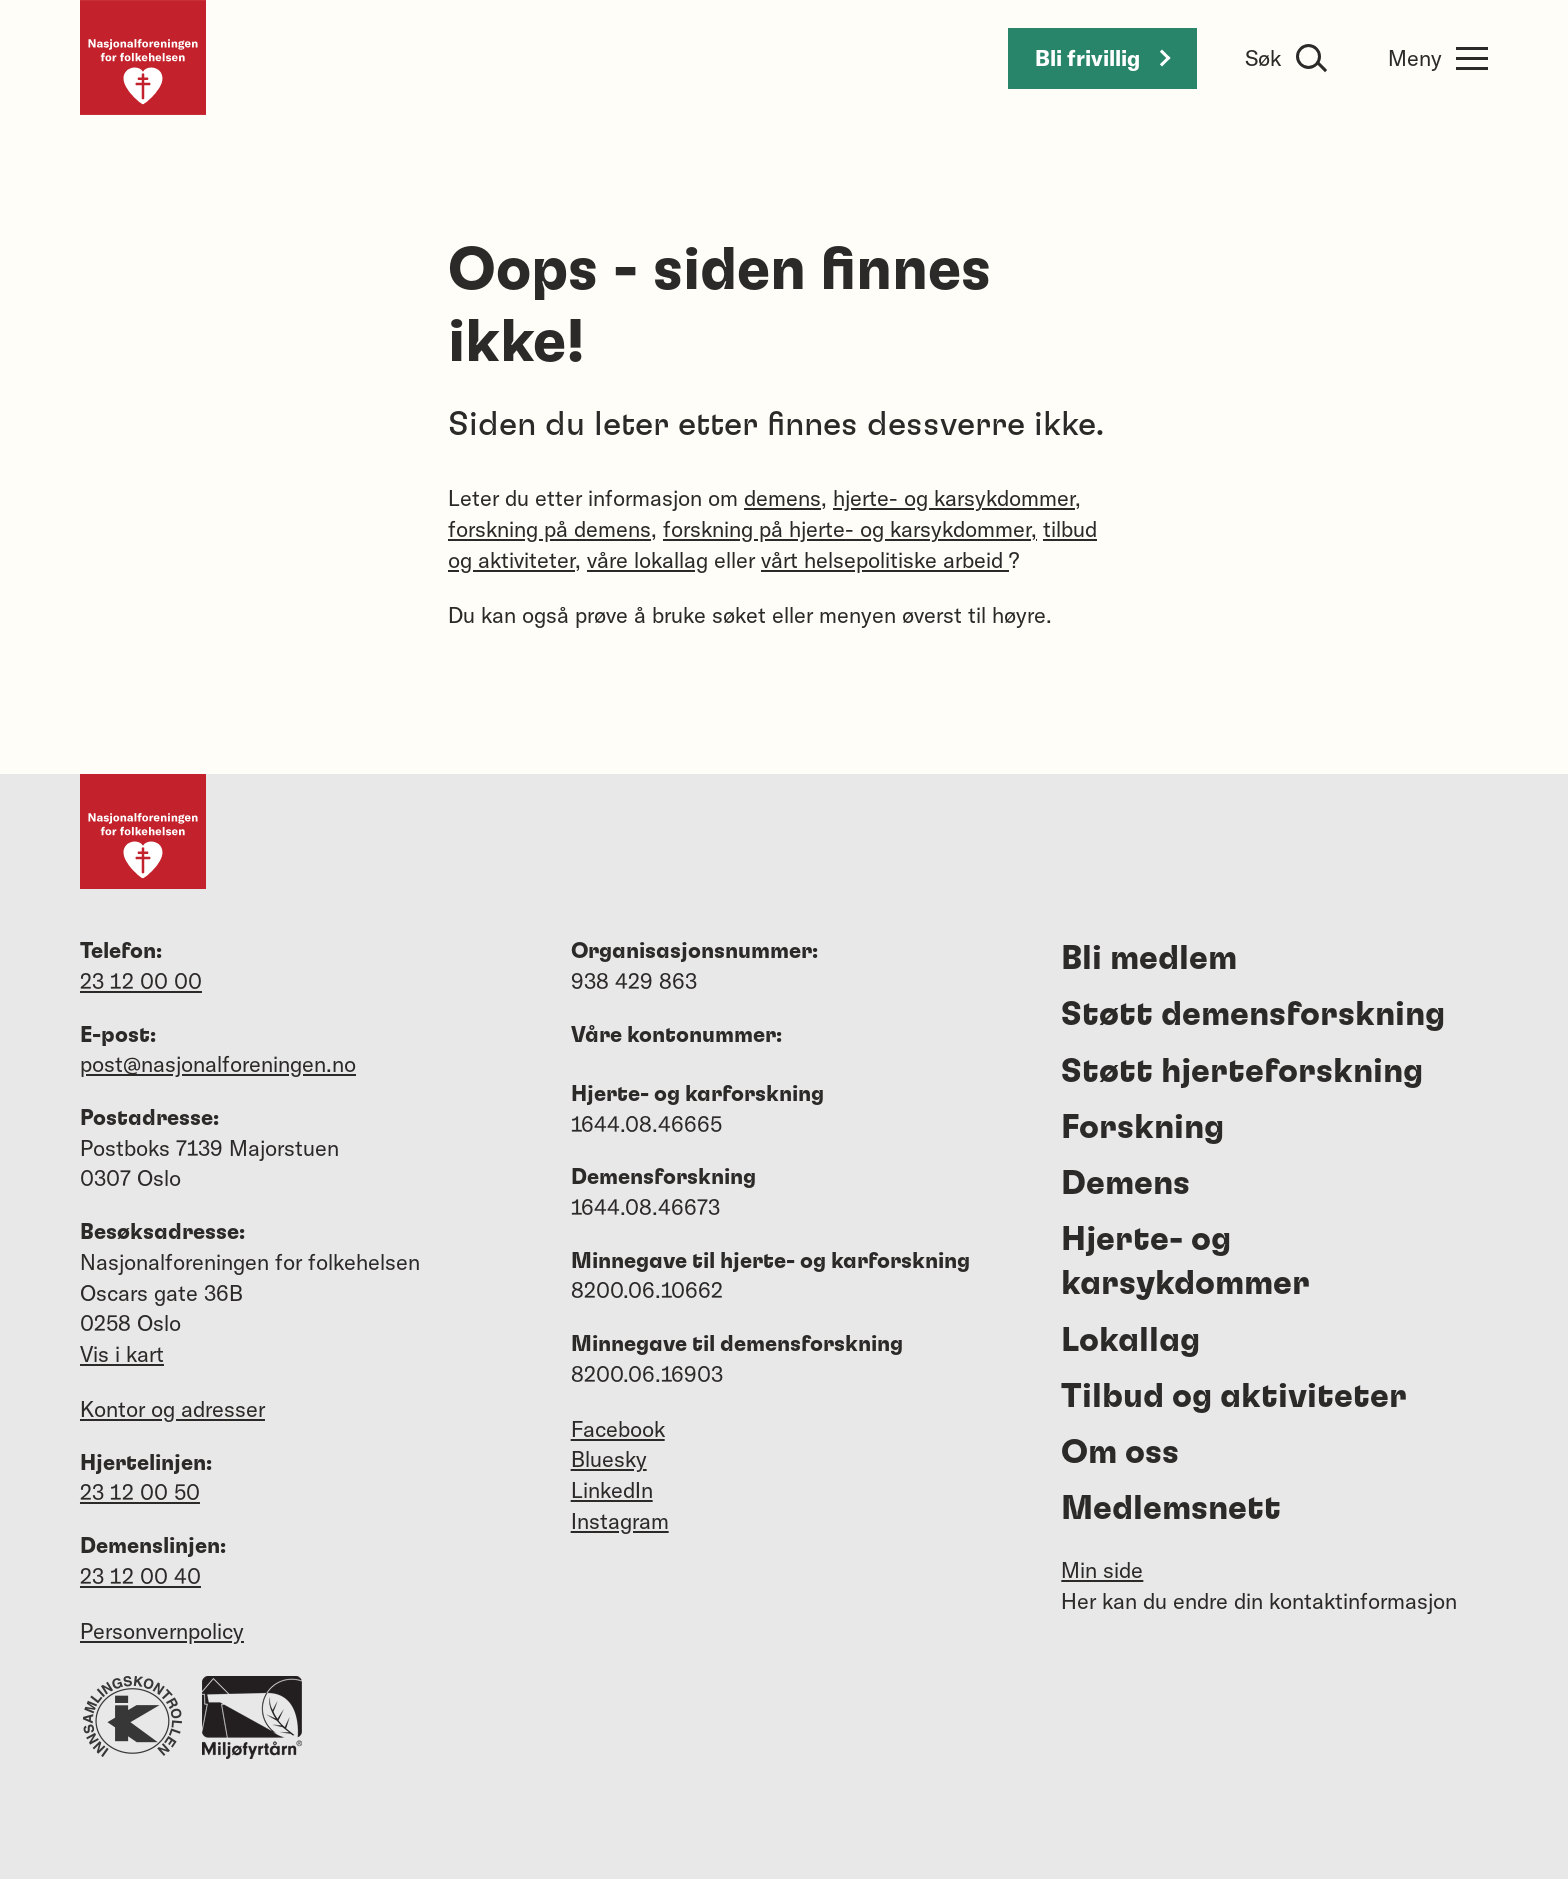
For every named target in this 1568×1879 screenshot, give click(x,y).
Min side (1102, 1570)
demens (782, 498)
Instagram (620, 1521)
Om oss (1120, 1453)
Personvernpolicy (162, 1631)
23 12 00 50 (140, 1492)
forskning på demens (549, 529)
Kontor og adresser (172, 1409)
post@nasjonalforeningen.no (218, 1064)
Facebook (618, 1429)
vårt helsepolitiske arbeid (885, 560)
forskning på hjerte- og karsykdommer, (850, 529)
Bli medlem (1149, 959)
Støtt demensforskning (1253, 1015)
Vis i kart (122, 1354)
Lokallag (1130, 1341)
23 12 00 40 (140, 1576)
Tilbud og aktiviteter (1234, 1397)
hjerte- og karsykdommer (954, 498)
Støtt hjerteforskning (1242, 1072)
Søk (1263, 58)
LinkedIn (612, 1490)
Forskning (1142, 1128)
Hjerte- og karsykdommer (1185, 1262)
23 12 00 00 (141, 981)
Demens (1125, 1184)
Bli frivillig (1102, 58)
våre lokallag (647, 560)
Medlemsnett (1171, 1509)
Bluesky (609, 1459)
